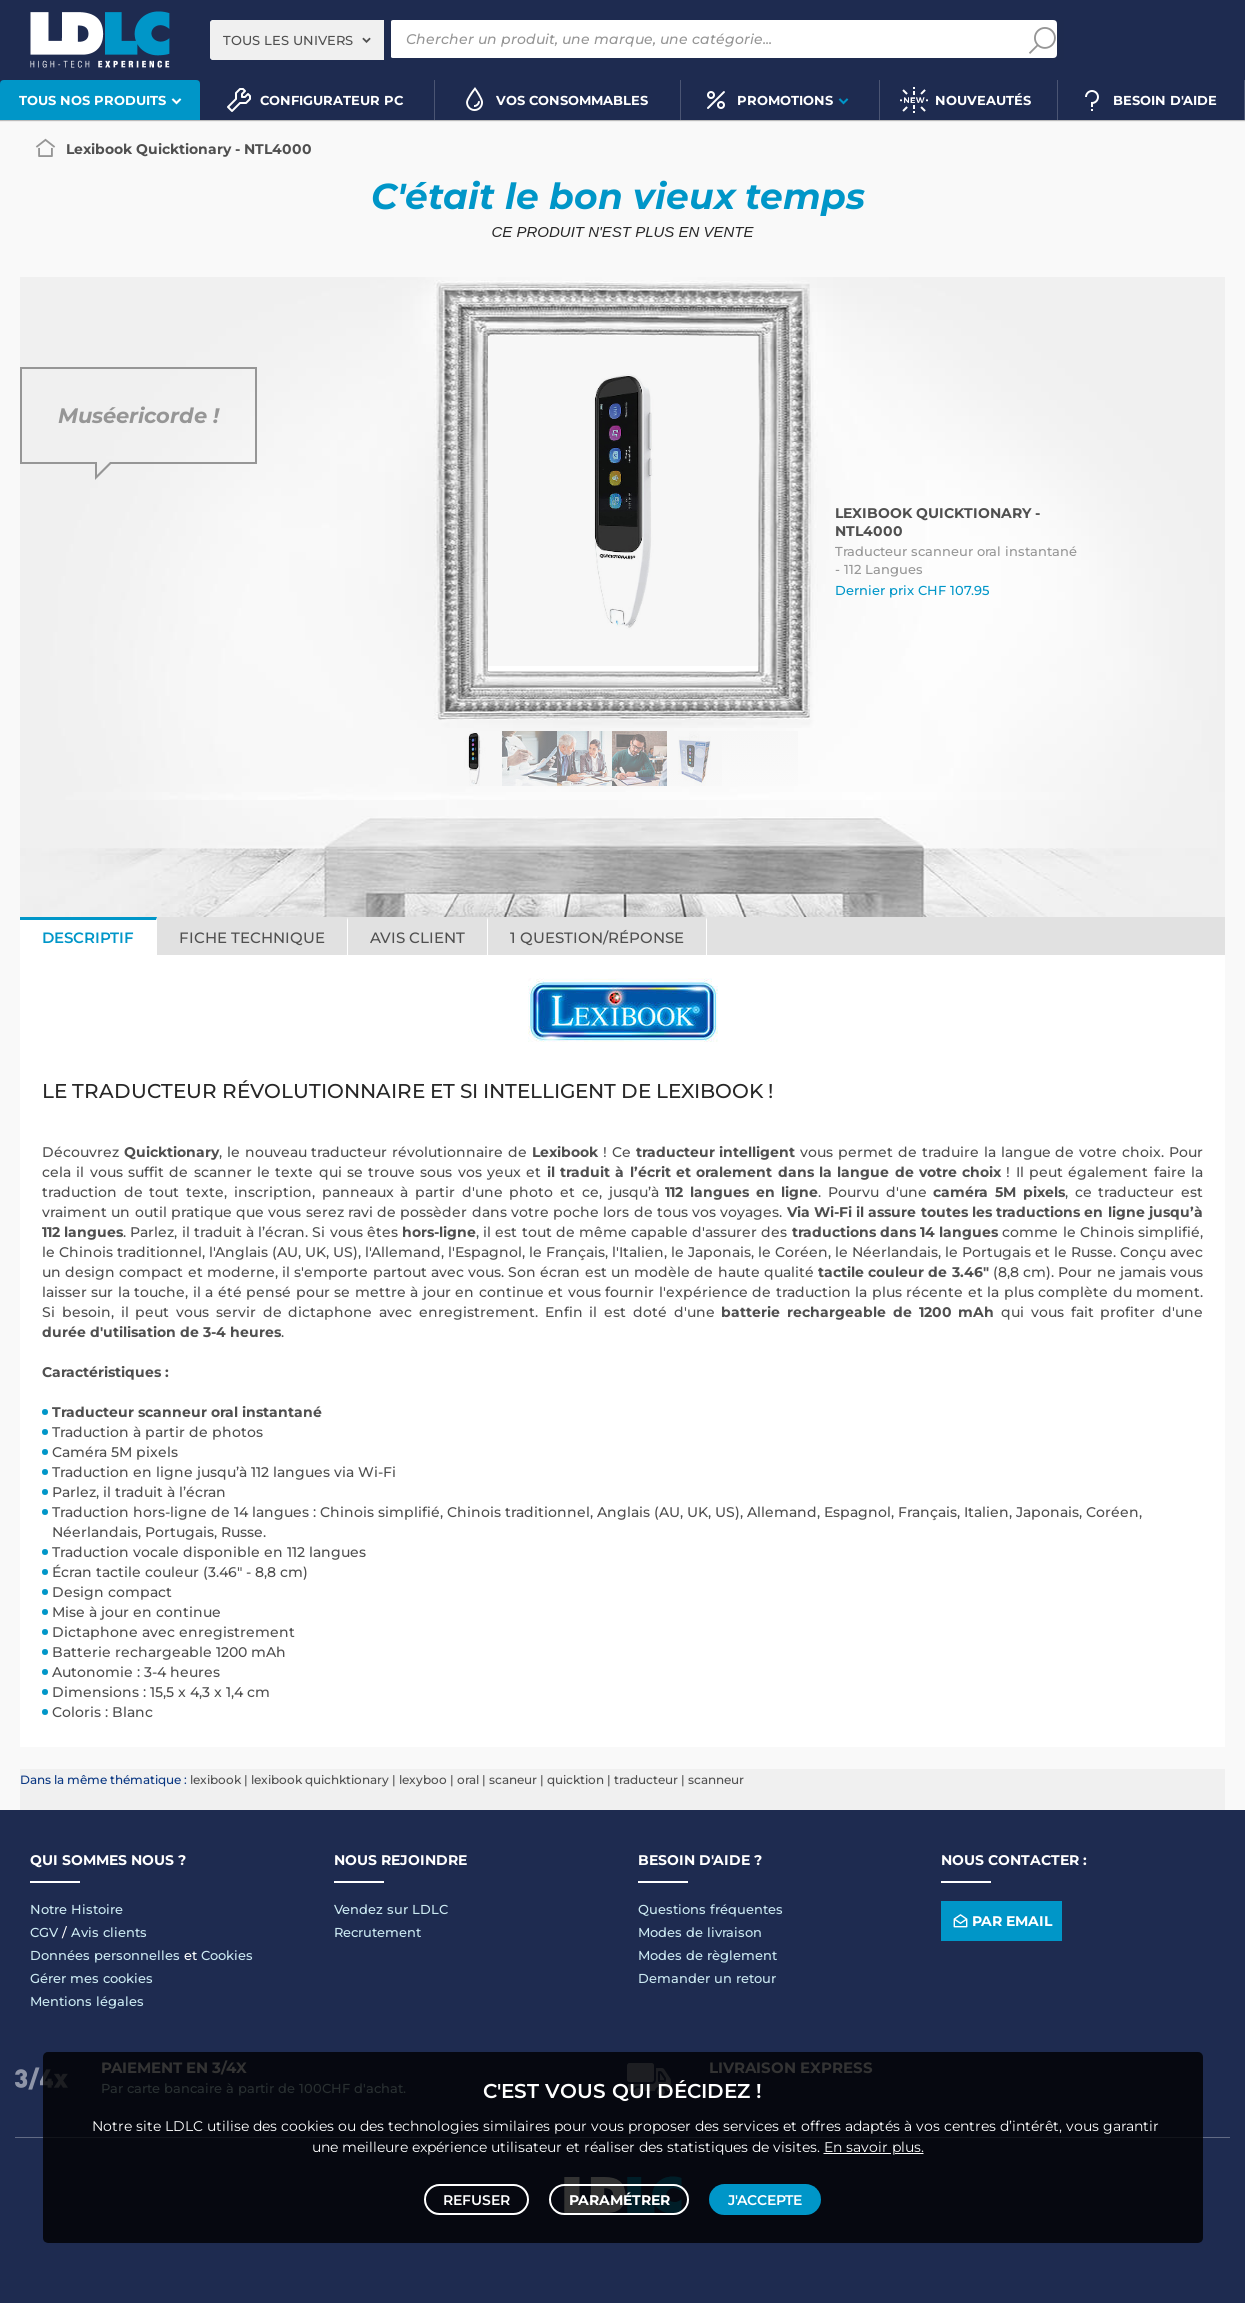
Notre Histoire (76, 1909)
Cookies (227, 1955)
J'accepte (761, 2195)
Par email (1001, 1921)
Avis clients (109, 1932)
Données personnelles (105, 1955)
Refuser (481, 2195)
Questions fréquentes (710, 1909)
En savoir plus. (874, 2138)
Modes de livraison (700, 1932)
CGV (44, 1932)
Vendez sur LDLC (391, 1909)
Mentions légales (87, 2001)
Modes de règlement (707, 1955)
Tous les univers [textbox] (288, 40)
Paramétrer (619, 2195)
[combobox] (297, 40)
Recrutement (377, 1932)
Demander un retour (707, 1978)
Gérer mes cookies (91, 1978)
